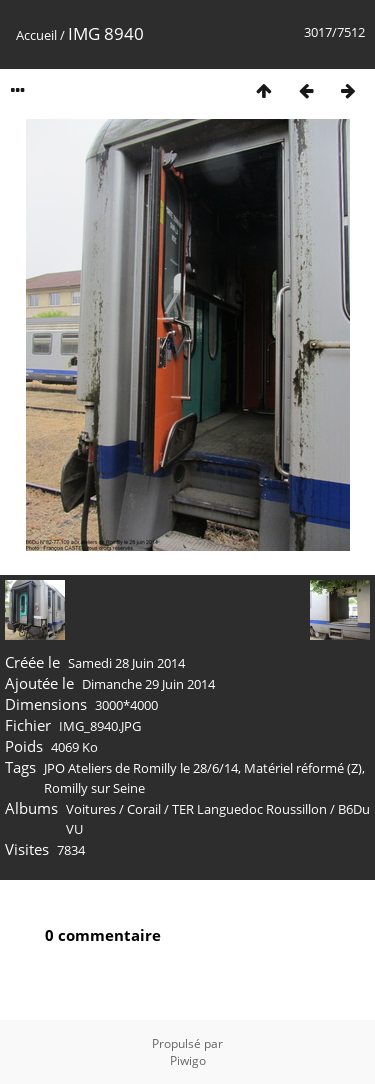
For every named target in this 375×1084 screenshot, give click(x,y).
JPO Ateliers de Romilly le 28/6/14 (141, 768)
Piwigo (188, 1060)
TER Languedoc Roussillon (249, 809)
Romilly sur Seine (94, 788)
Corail (144, 809)
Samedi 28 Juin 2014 (126, 663)
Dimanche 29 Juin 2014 (148, 684)
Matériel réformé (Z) (303, 768)
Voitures (91, 809)
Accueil (36, 35)
